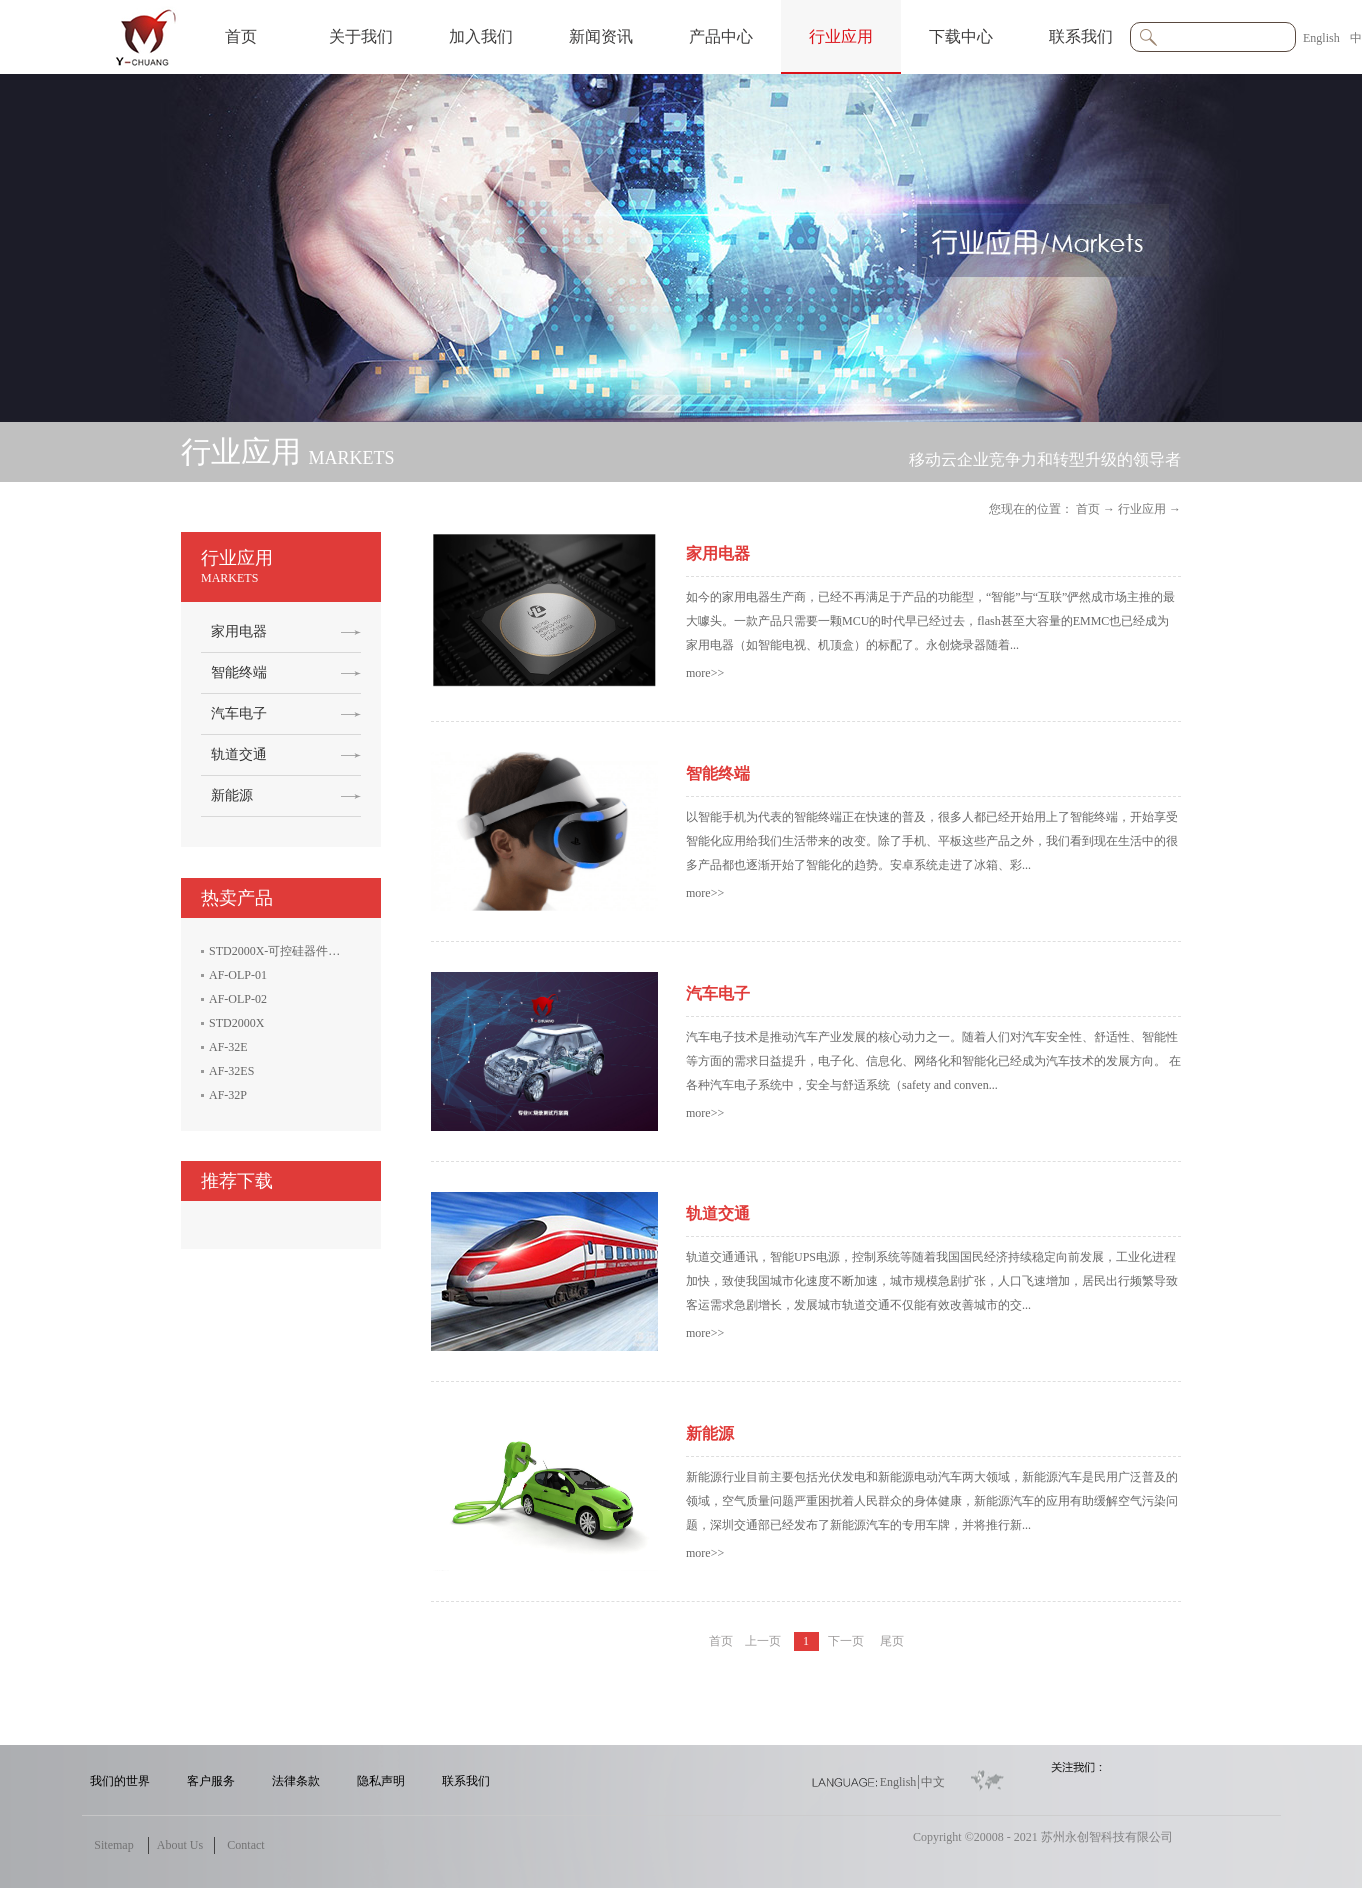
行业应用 (1142, 509)
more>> (705, 673)
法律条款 (296, 1781)
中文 (933, 1782)
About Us (180, 1845)
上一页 (763, 1641)
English (1321, 38)
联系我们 (466, 1781)
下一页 (846, 1641)
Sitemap (113, 1845)
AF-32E (228, 1047)
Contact (245, 1845)
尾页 (892, 1641)
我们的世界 (120, 1781)
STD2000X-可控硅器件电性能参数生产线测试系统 (340, 951)
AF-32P (228, 1095)
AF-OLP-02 (238, 999)
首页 (241, 36)
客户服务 (211, 1781)
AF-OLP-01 (238, 975)
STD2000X (236, 1023)
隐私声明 (381, 1781)
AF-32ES (231, 1071)
